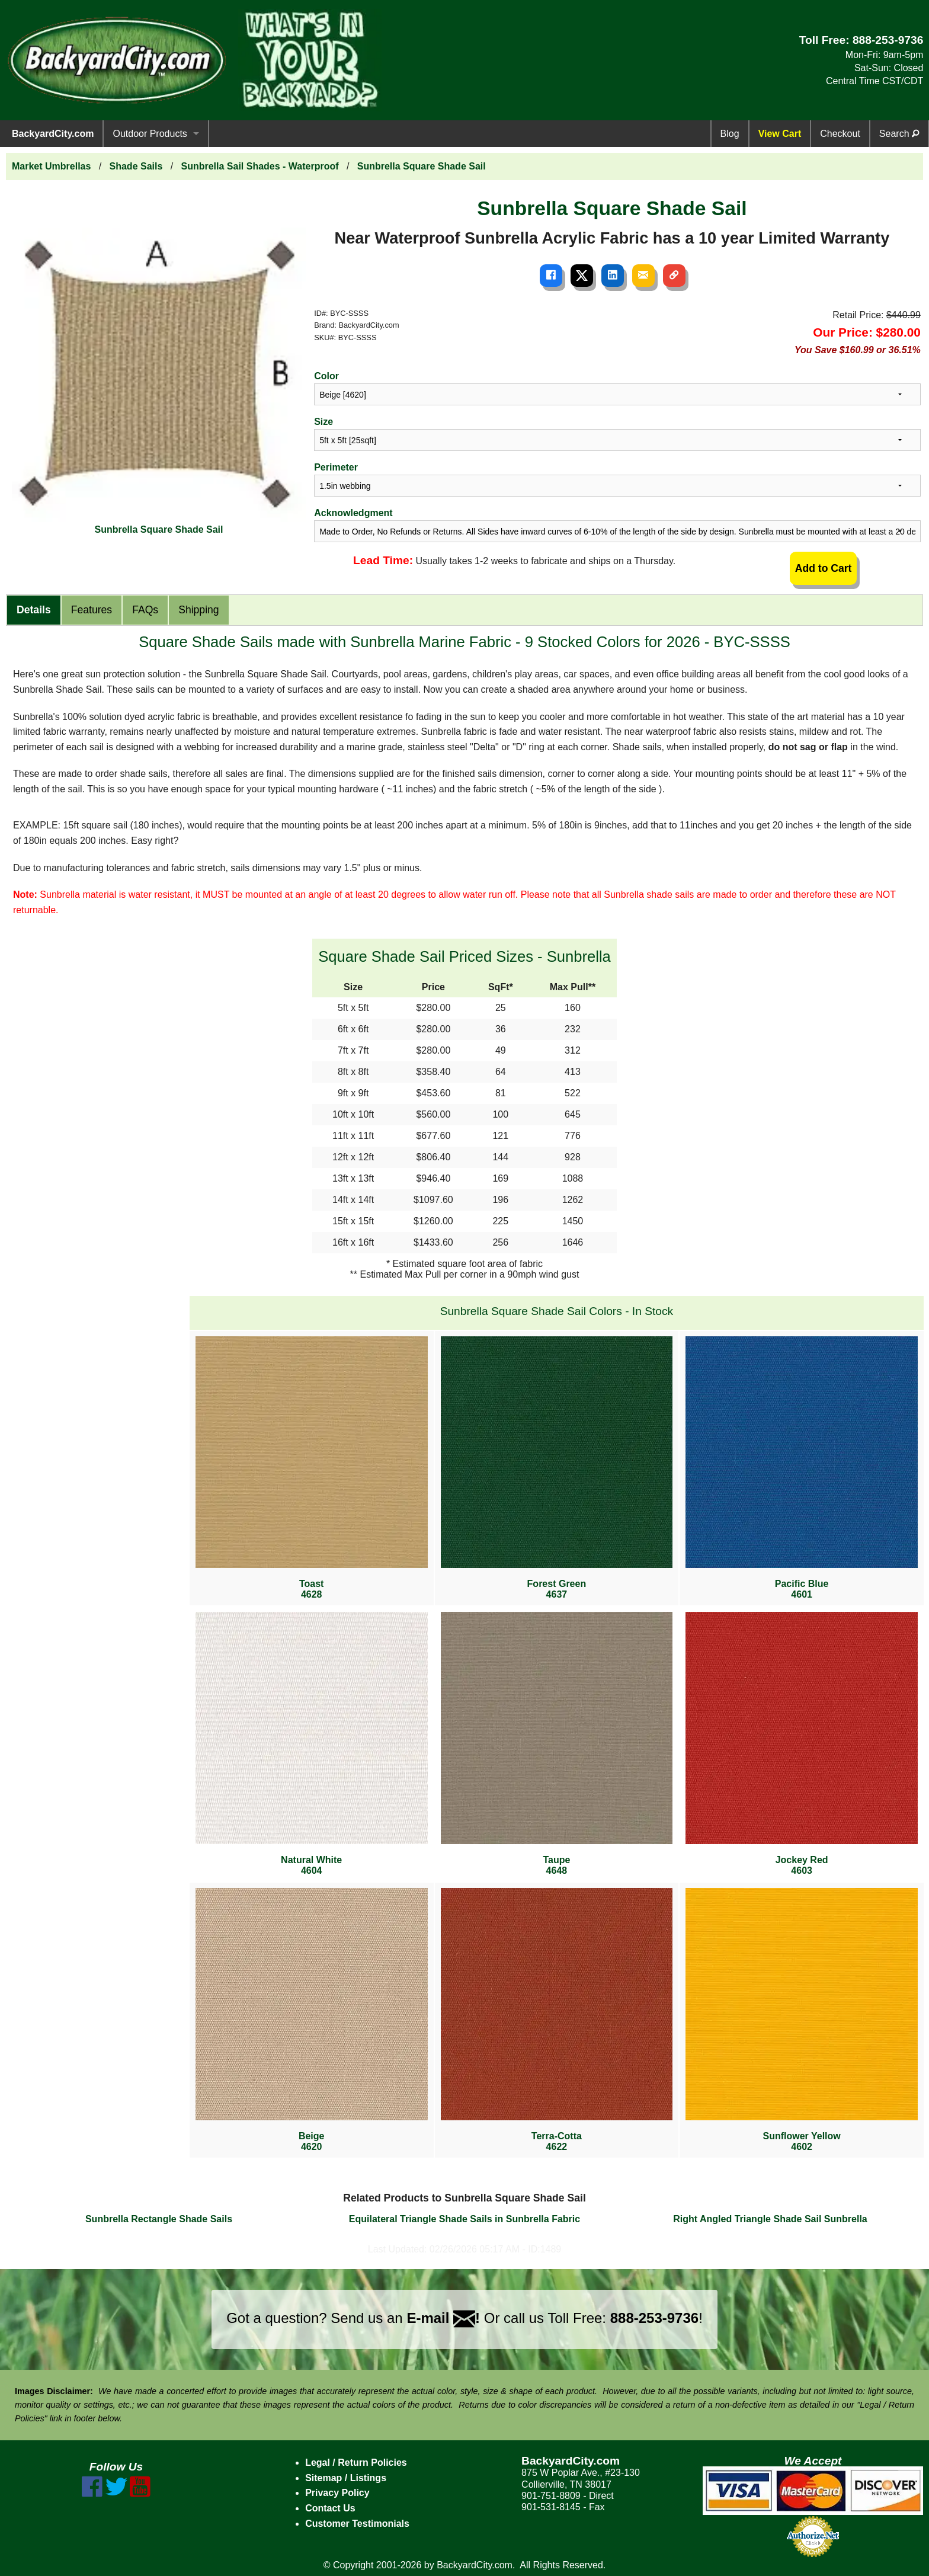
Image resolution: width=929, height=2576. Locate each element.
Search (899, 134)
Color (326, 376)
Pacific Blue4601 (801, 1468)
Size (323, 422)
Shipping (198, 610)
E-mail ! (443, 2318)
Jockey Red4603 (801, 1744)
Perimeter (336, 467)
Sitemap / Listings (345, 2478)
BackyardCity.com (53, 134)
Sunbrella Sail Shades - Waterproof (259, 166)
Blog (729, 134)
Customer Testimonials (357, 2524)
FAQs (145, 610)
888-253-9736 (888, 40)
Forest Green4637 (557, 1468)
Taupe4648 (557, 1744)
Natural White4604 (312, 1744)
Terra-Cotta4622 (557, 2020)
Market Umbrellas (51, 166)
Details (34, 610)
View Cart (780, 134)
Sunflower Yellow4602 (801, 2020)
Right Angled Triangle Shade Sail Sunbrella (770, 2219)
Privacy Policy (337, 2493)
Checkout (840, 134)
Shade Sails (136, 166)
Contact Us (330, 2508)
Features (91, 610)
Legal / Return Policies (356, 2462)
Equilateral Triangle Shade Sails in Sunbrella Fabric (464, 2219)
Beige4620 (312, 2020)
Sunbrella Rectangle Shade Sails (158, 2219)
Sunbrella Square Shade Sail (421, 166)
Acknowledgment (353, 513)
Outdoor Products (150, 134)
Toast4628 (312, 1468)
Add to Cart (823, 568)
